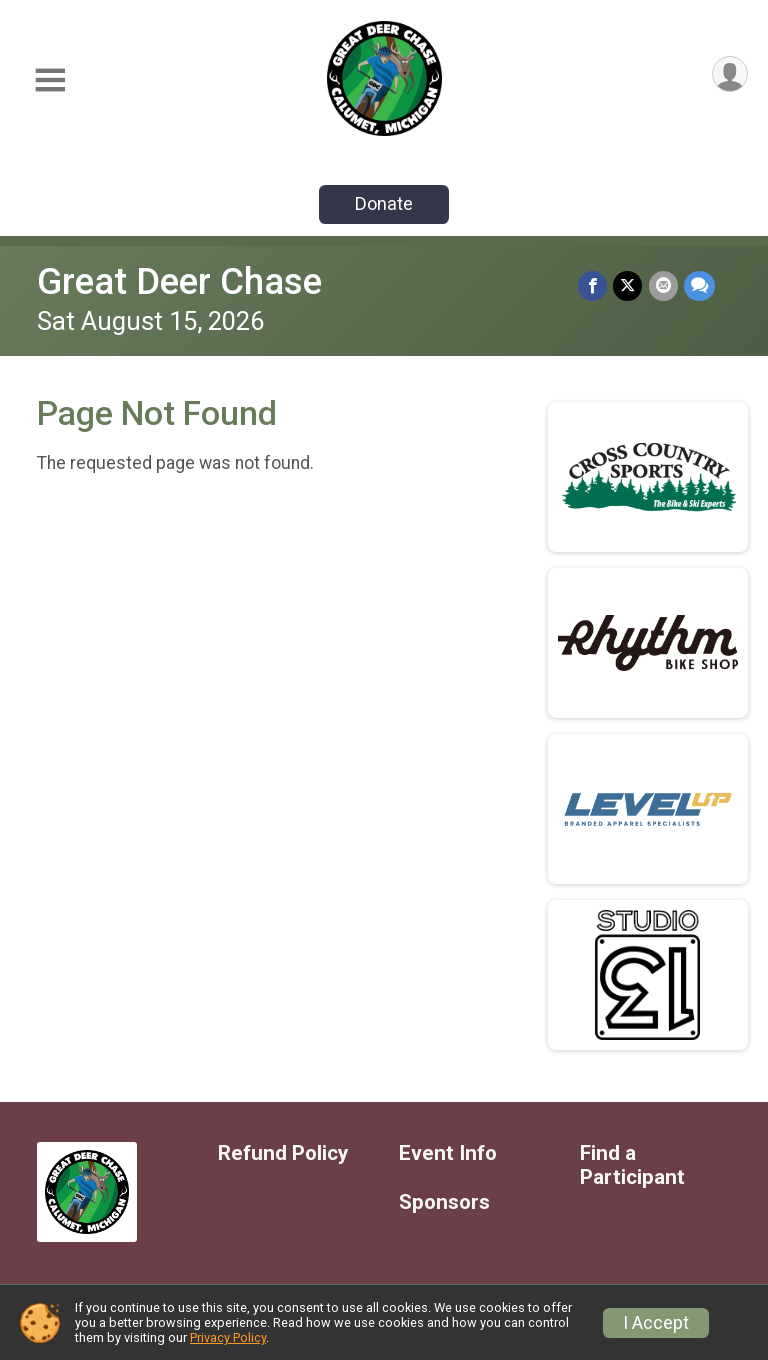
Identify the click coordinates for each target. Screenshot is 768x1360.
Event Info (448, 1153)
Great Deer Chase (179, 281)
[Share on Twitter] (628, 285)
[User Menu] (729, 74)
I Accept (656, 1323)
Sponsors (444, 1202)
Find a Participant (632, 1165)
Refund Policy (283, 1153)
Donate (384, 203)
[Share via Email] (663, 285)
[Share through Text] (699, 285)
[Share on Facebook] (593, 285)
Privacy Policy (228, 1337)
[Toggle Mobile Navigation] (50, 80)
